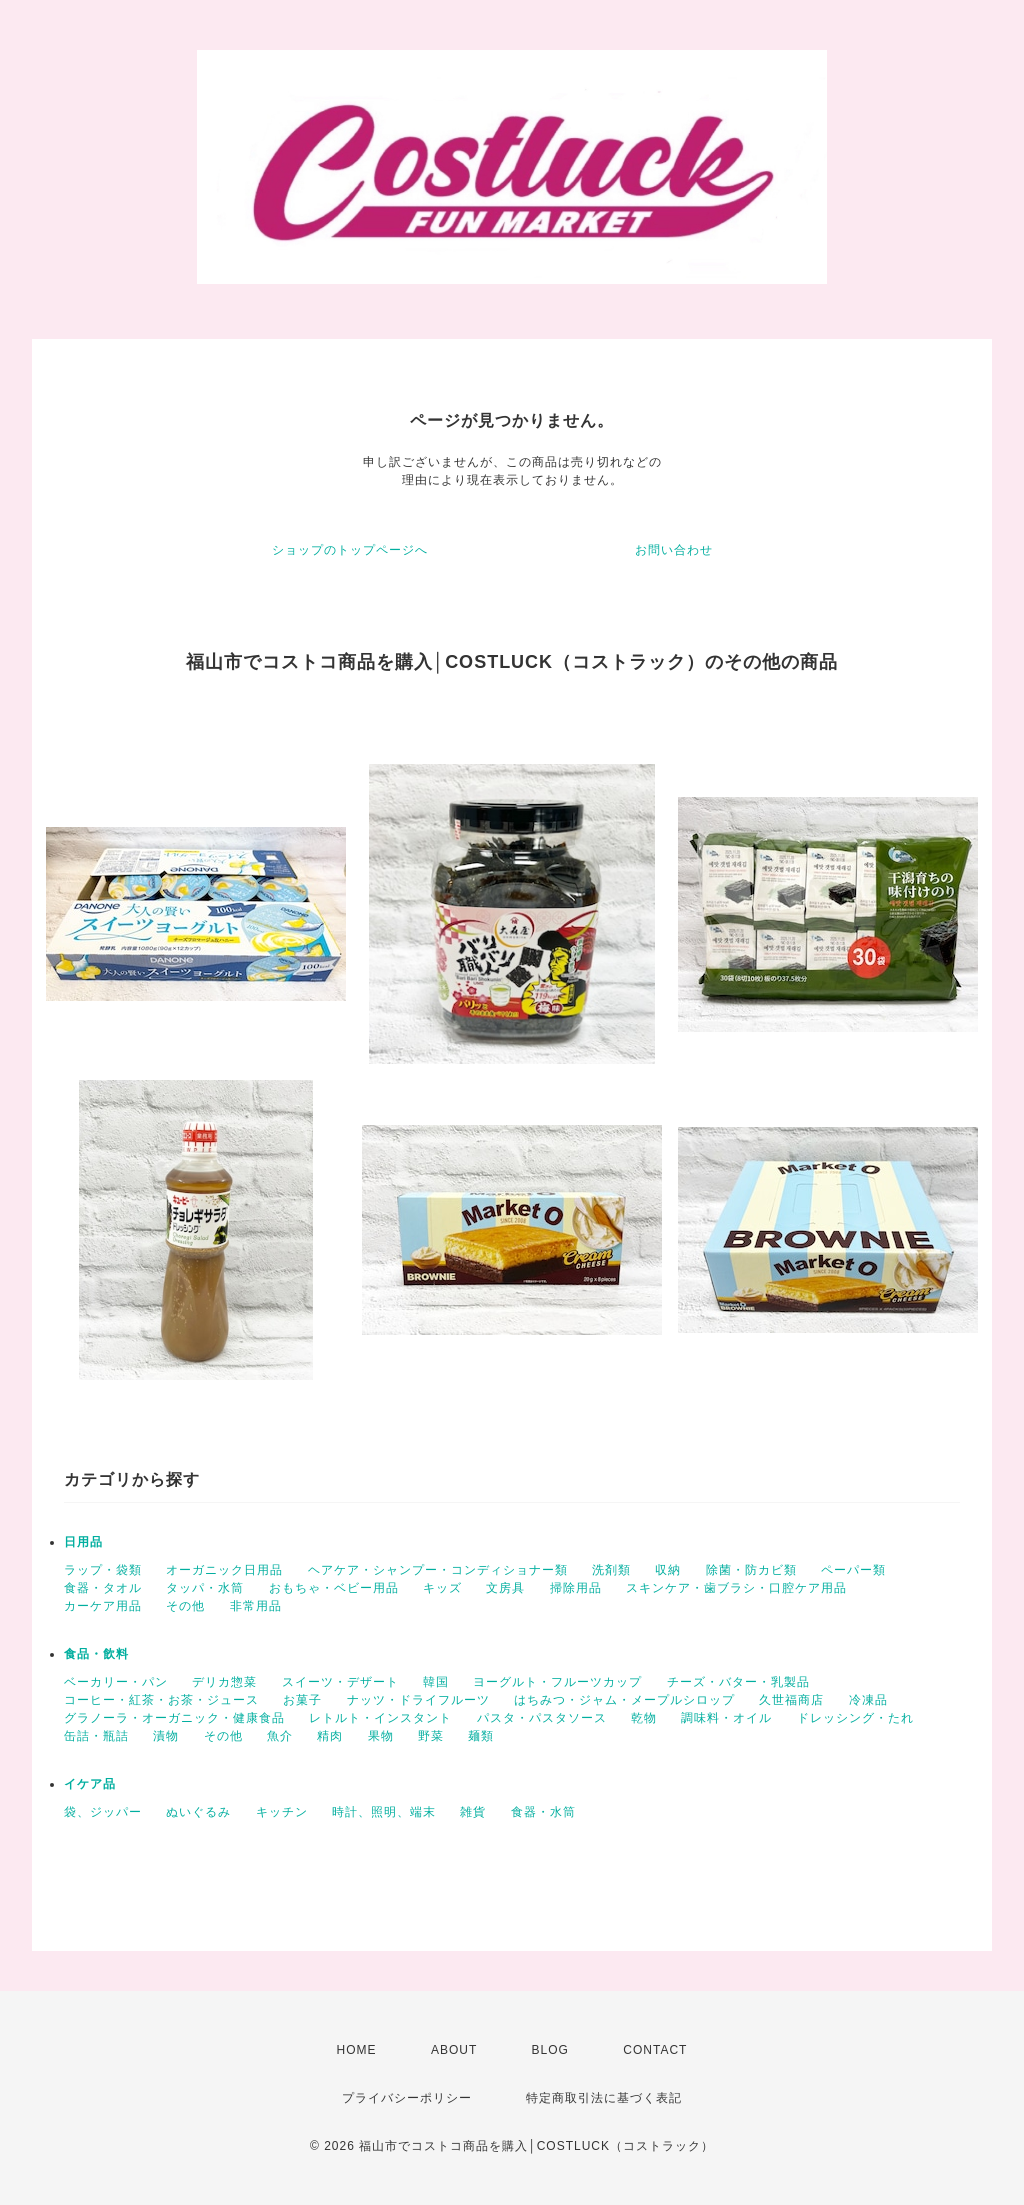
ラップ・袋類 (103, 1570)
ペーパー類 (853, 1570)
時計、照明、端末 (384, 1812)
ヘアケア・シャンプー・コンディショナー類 (438, 1570)
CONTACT (655, 2050)
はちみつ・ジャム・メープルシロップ (624, 1700)
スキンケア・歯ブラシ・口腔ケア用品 (736, 1588)
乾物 (644, 1718)
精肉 (330, 1736)
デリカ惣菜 (224, 1682)
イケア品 (90, 1784)
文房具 (505, 1588)
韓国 (436, 1682)
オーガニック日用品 (224, 1570)
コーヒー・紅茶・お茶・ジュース (161, 1700)
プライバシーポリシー (407, 2098)
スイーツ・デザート (340, 1682)
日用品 (83, 1542)
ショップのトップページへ (350, 550)
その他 (185, 1606)
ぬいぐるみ (198, 1812)
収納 (668, 1570)
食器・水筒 (543, 1812)
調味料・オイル (726, 1718)
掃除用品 (576, 1588)
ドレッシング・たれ (855, 1718)
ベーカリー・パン (116, 1682)
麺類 (481, 1736)
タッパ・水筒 (205, 1588)
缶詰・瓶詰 (96, 1736)
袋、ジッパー (103, 1812)
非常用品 (256, 1606)
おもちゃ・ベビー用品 (334, 1588)
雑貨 (473, 1812)
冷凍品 (868, 1700)
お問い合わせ (674, 550)
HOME (357, 2050)
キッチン (282, 1812)
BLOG (550, 2050)
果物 (381, 1736)
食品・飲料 (96, 1654)
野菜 (431, 1736)
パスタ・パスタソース (542, 1718)
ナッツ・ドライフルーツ (418, 1700)
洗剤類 (611, 1570)
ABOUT (454, 2050)
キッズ (442, 1588)
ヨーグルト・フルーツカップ (557, 1682)
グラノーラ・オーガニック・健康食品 (174, 1718)
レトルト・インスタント (380, 1718)
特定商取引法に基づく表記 (604, 2098)
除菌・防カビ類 (751, 1570)
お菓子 (302, 1700)
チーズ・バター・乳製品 (738, 1682)
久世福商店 (791, 1700)
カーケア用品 (103, 1606)
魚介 (280, 1736)
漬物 (166, 1736)
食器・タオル (103, 1588)
